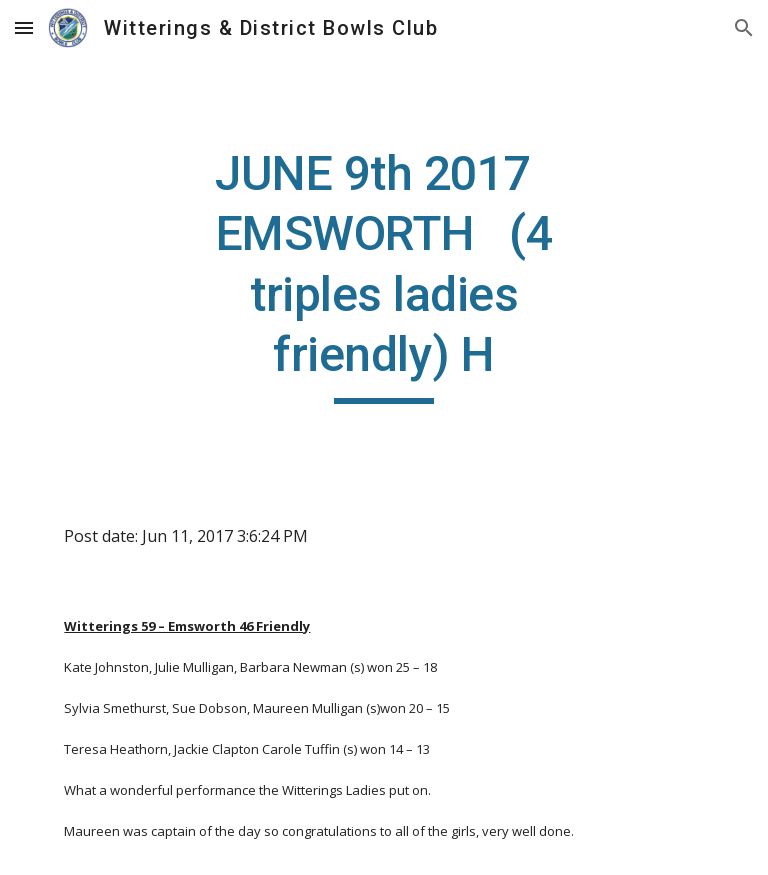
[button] (24, 27)
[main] (383, 274)
